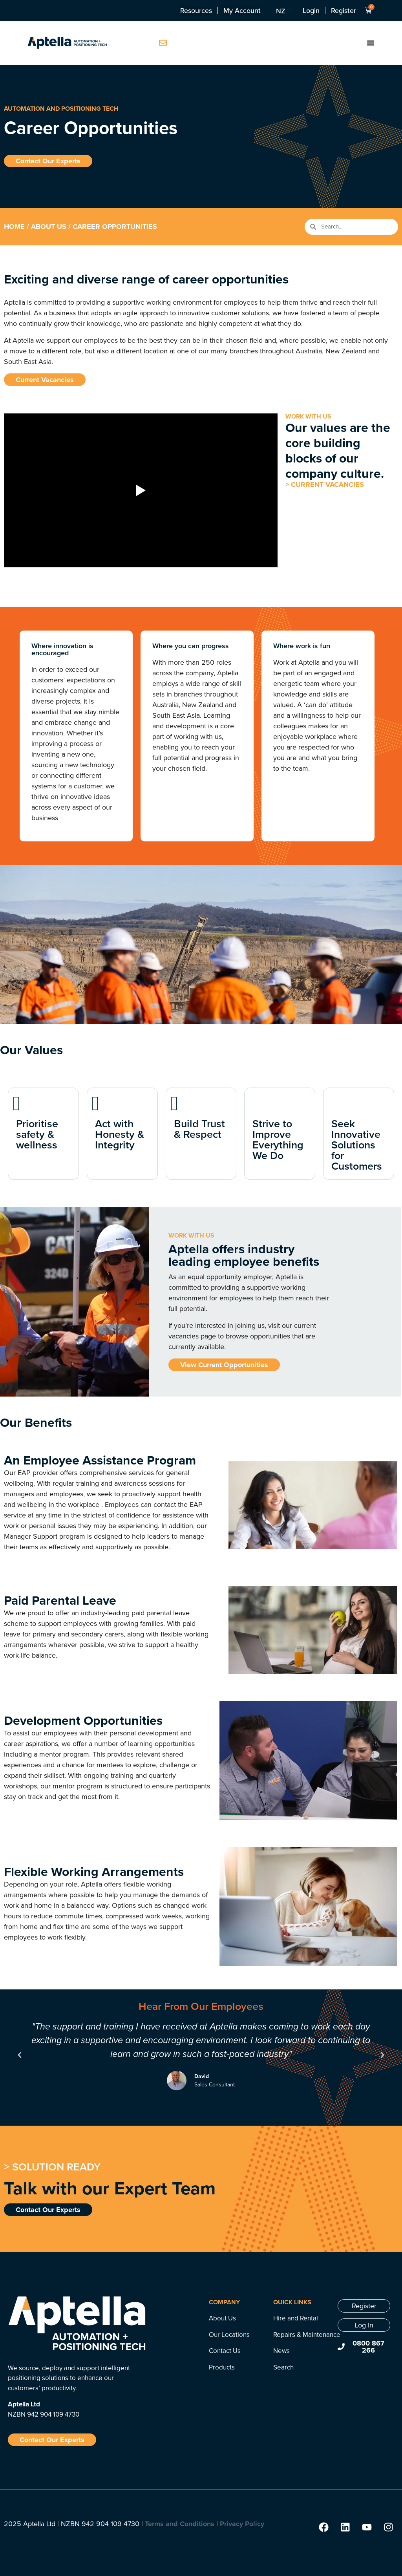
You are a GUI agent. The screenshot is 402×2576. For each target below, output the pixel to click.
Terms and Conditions (179, 2524)
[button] (20, 2055)
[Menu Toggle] (371, 43)
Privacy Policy (242, 2524)
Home (14, 226)
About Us (48, 226)
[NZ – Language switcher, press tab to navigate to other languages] (282, 10)
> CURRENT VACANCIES (324, 484)
